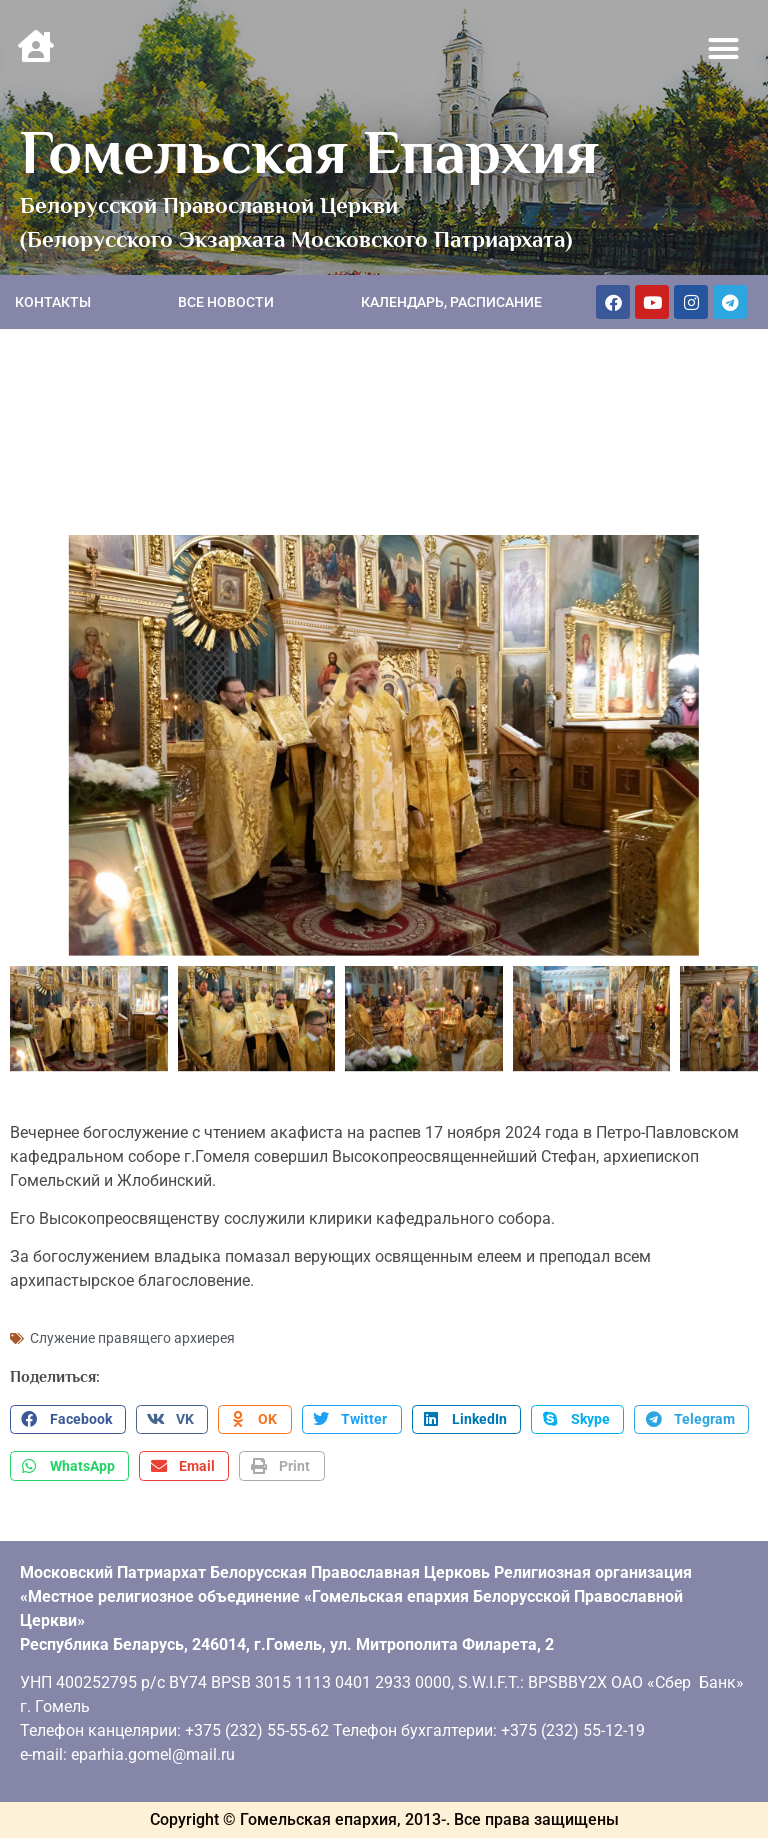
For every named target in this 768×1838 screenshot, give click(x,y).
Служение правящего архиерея (132, 1338)
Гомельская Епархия (309, 152)
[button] (724, 49)
